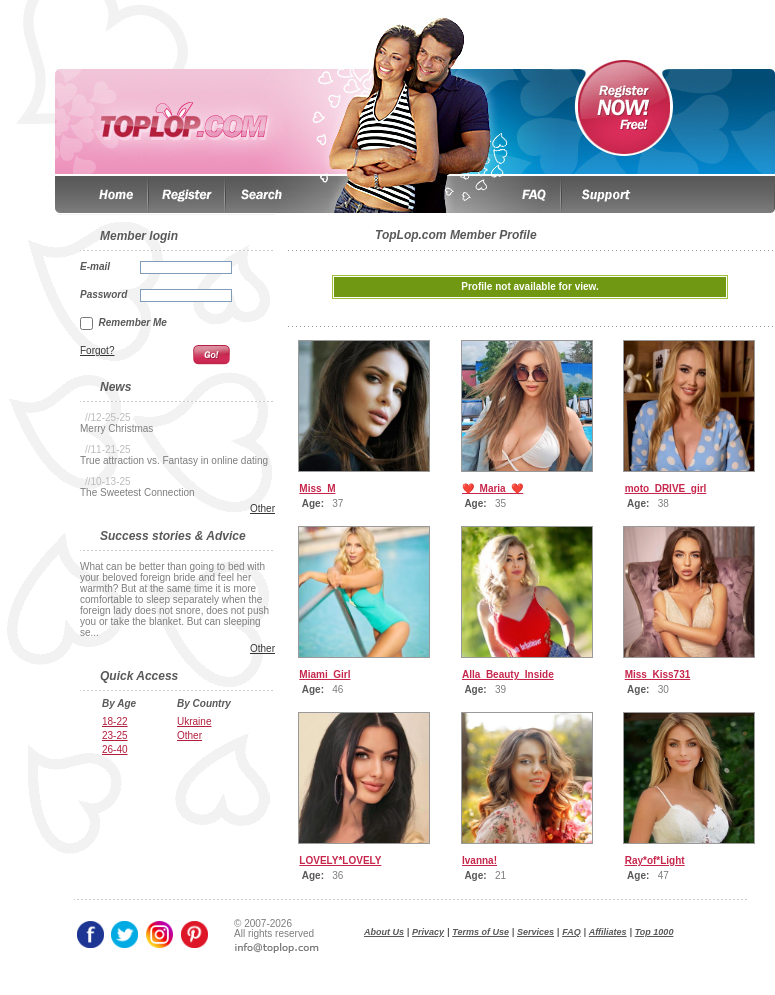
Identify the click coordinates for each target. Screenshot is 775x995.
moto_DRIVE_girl (666, 488)
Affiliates (608, 932)
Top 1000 (654, 932)
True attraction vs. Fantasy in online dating (174, 460)
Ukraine (194, 721)
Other (262, 508)
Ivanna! (479, 860)
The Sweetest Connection (137, 492)
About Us (384, 932)
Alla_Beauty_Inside (508, 674)
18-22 (115, 721)
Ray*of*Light (655, 860)
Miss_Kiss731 (658, 674)
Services (535, 932)
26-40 (115, 749)
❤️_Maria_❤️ (492, 488)
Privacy (428, 932)
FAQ (571, 932)
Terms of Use (480, 932)
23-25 (115, 735)
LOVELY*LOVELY (340, 860)
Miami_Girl (324, 674)
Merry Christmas (116, 428)
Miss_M (317, 488)
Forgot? (97, 350)
